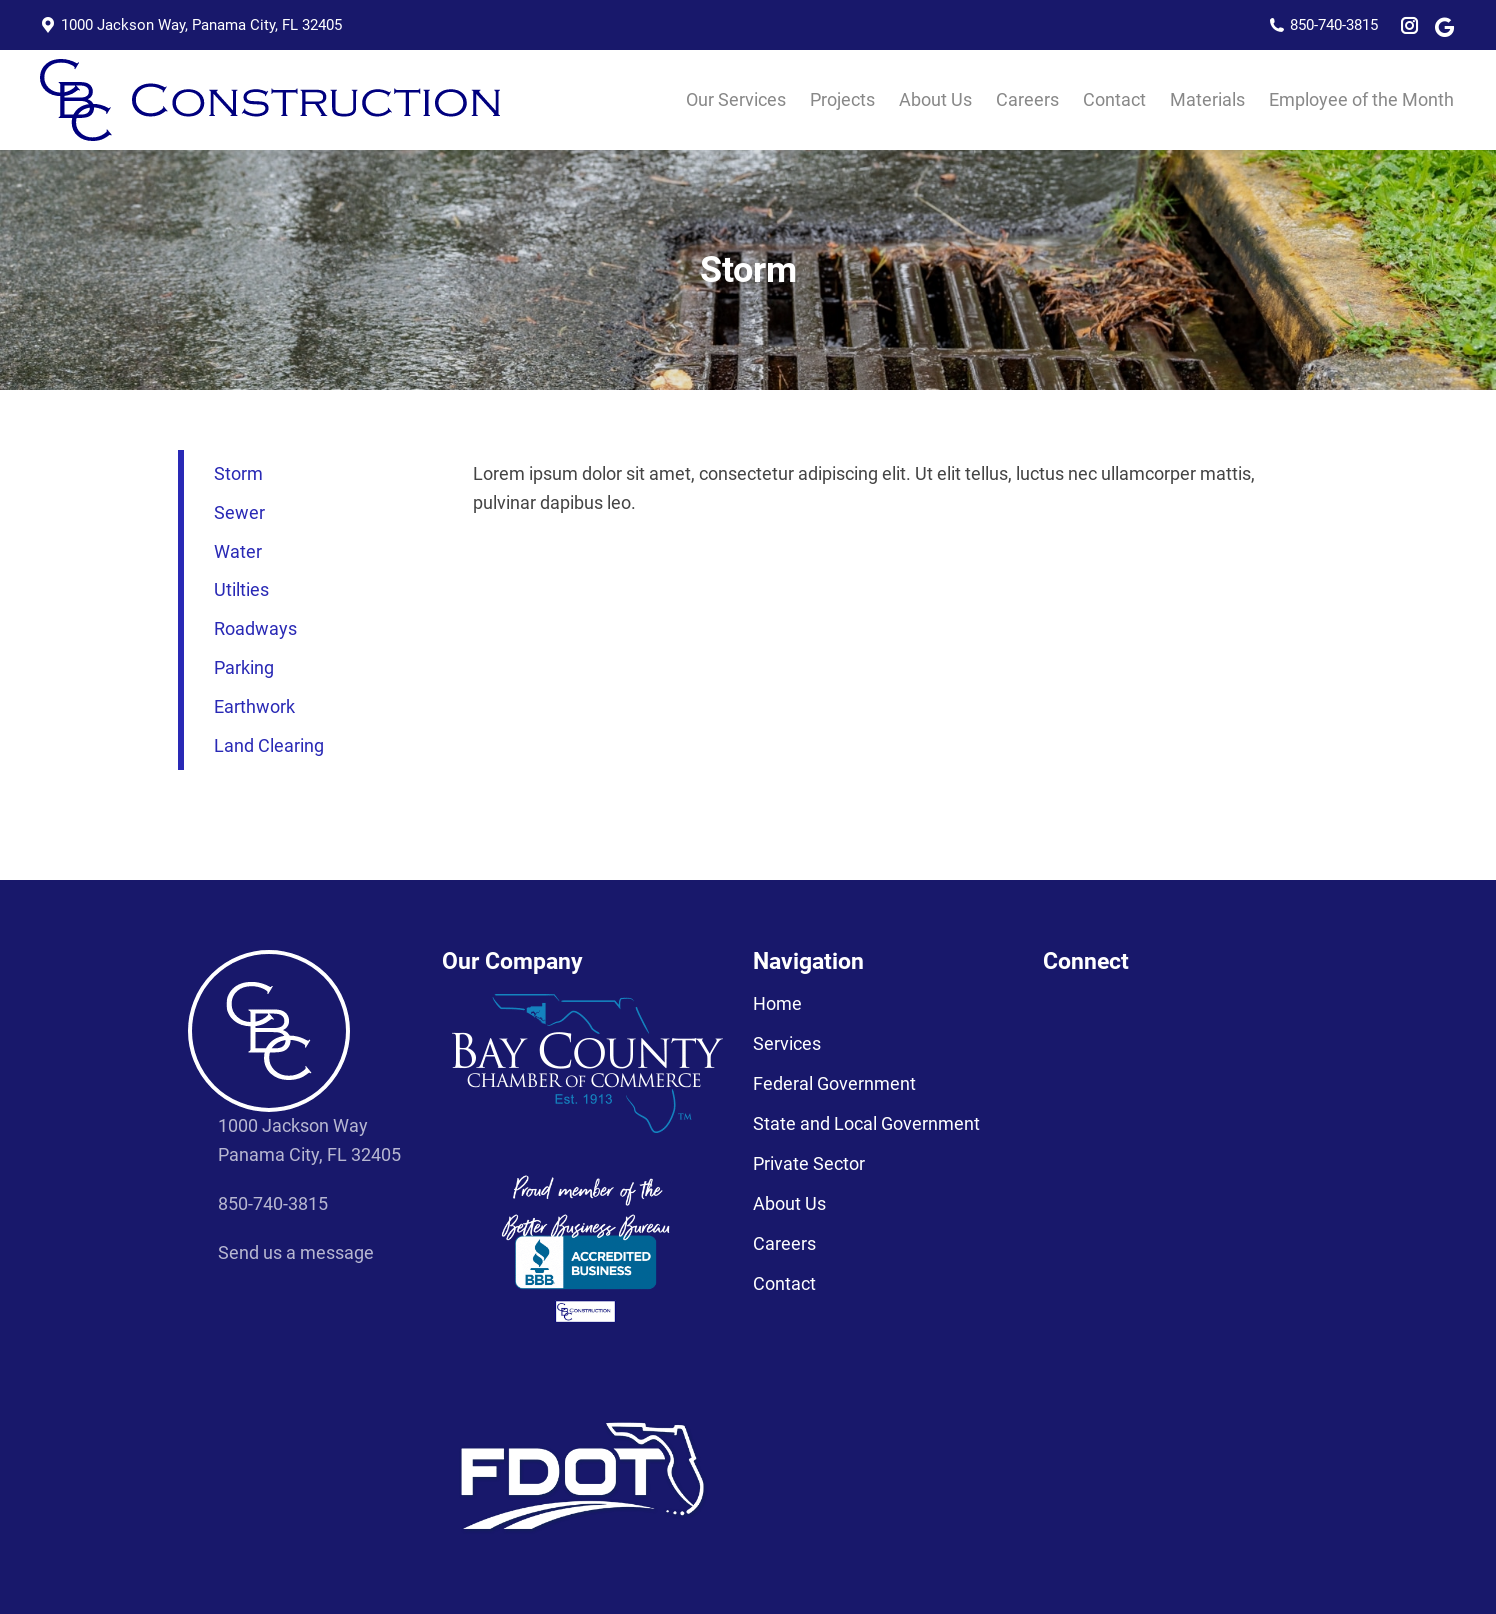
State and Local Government (866, 1124)
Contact (784, 1284)
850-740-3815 (1323, 25)
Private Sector (809, 1164)
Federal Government (834, 1084)
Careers (784, 1244)
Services (787, 1044)
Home (777, 1004)
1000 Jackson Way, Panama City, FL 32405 (191, 25)
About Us (789, 1204)
